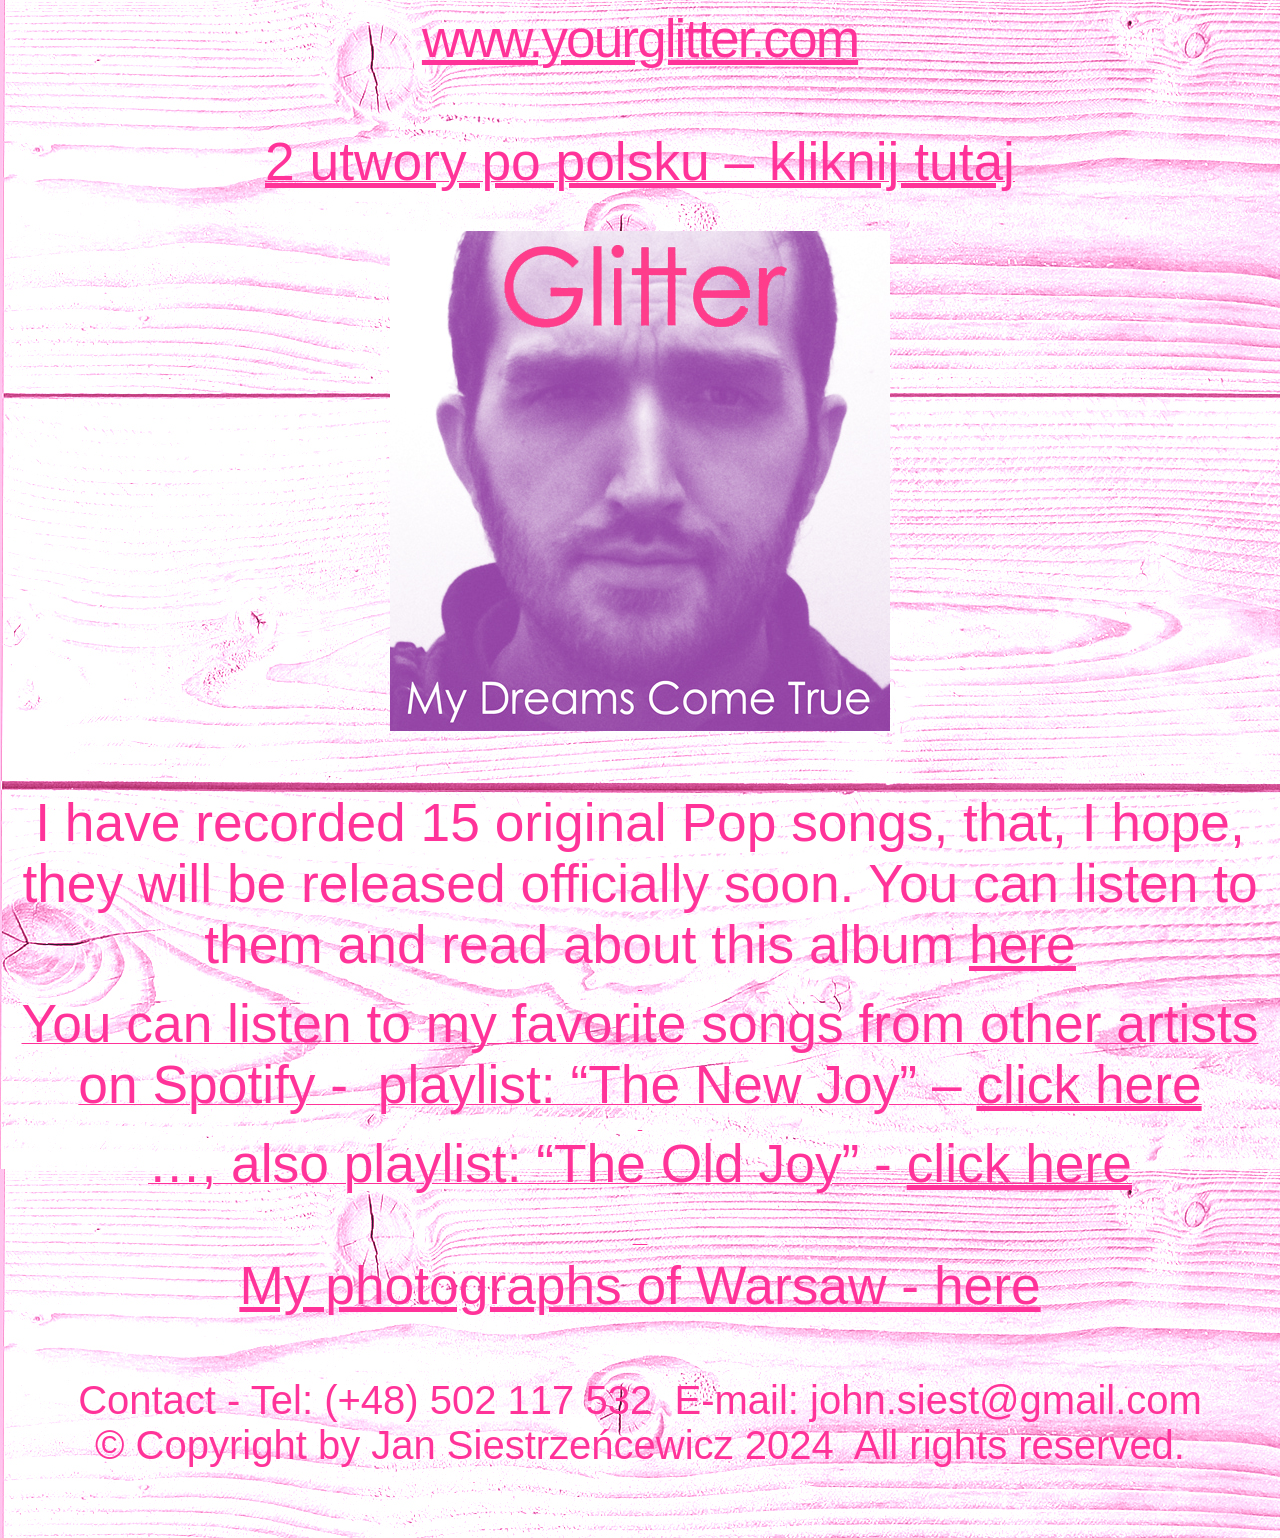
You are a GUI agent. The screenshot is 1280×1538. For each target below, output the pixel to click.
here (1022, 944)
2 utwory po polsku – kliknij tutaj (640, 161)
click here (1088, 1084)
